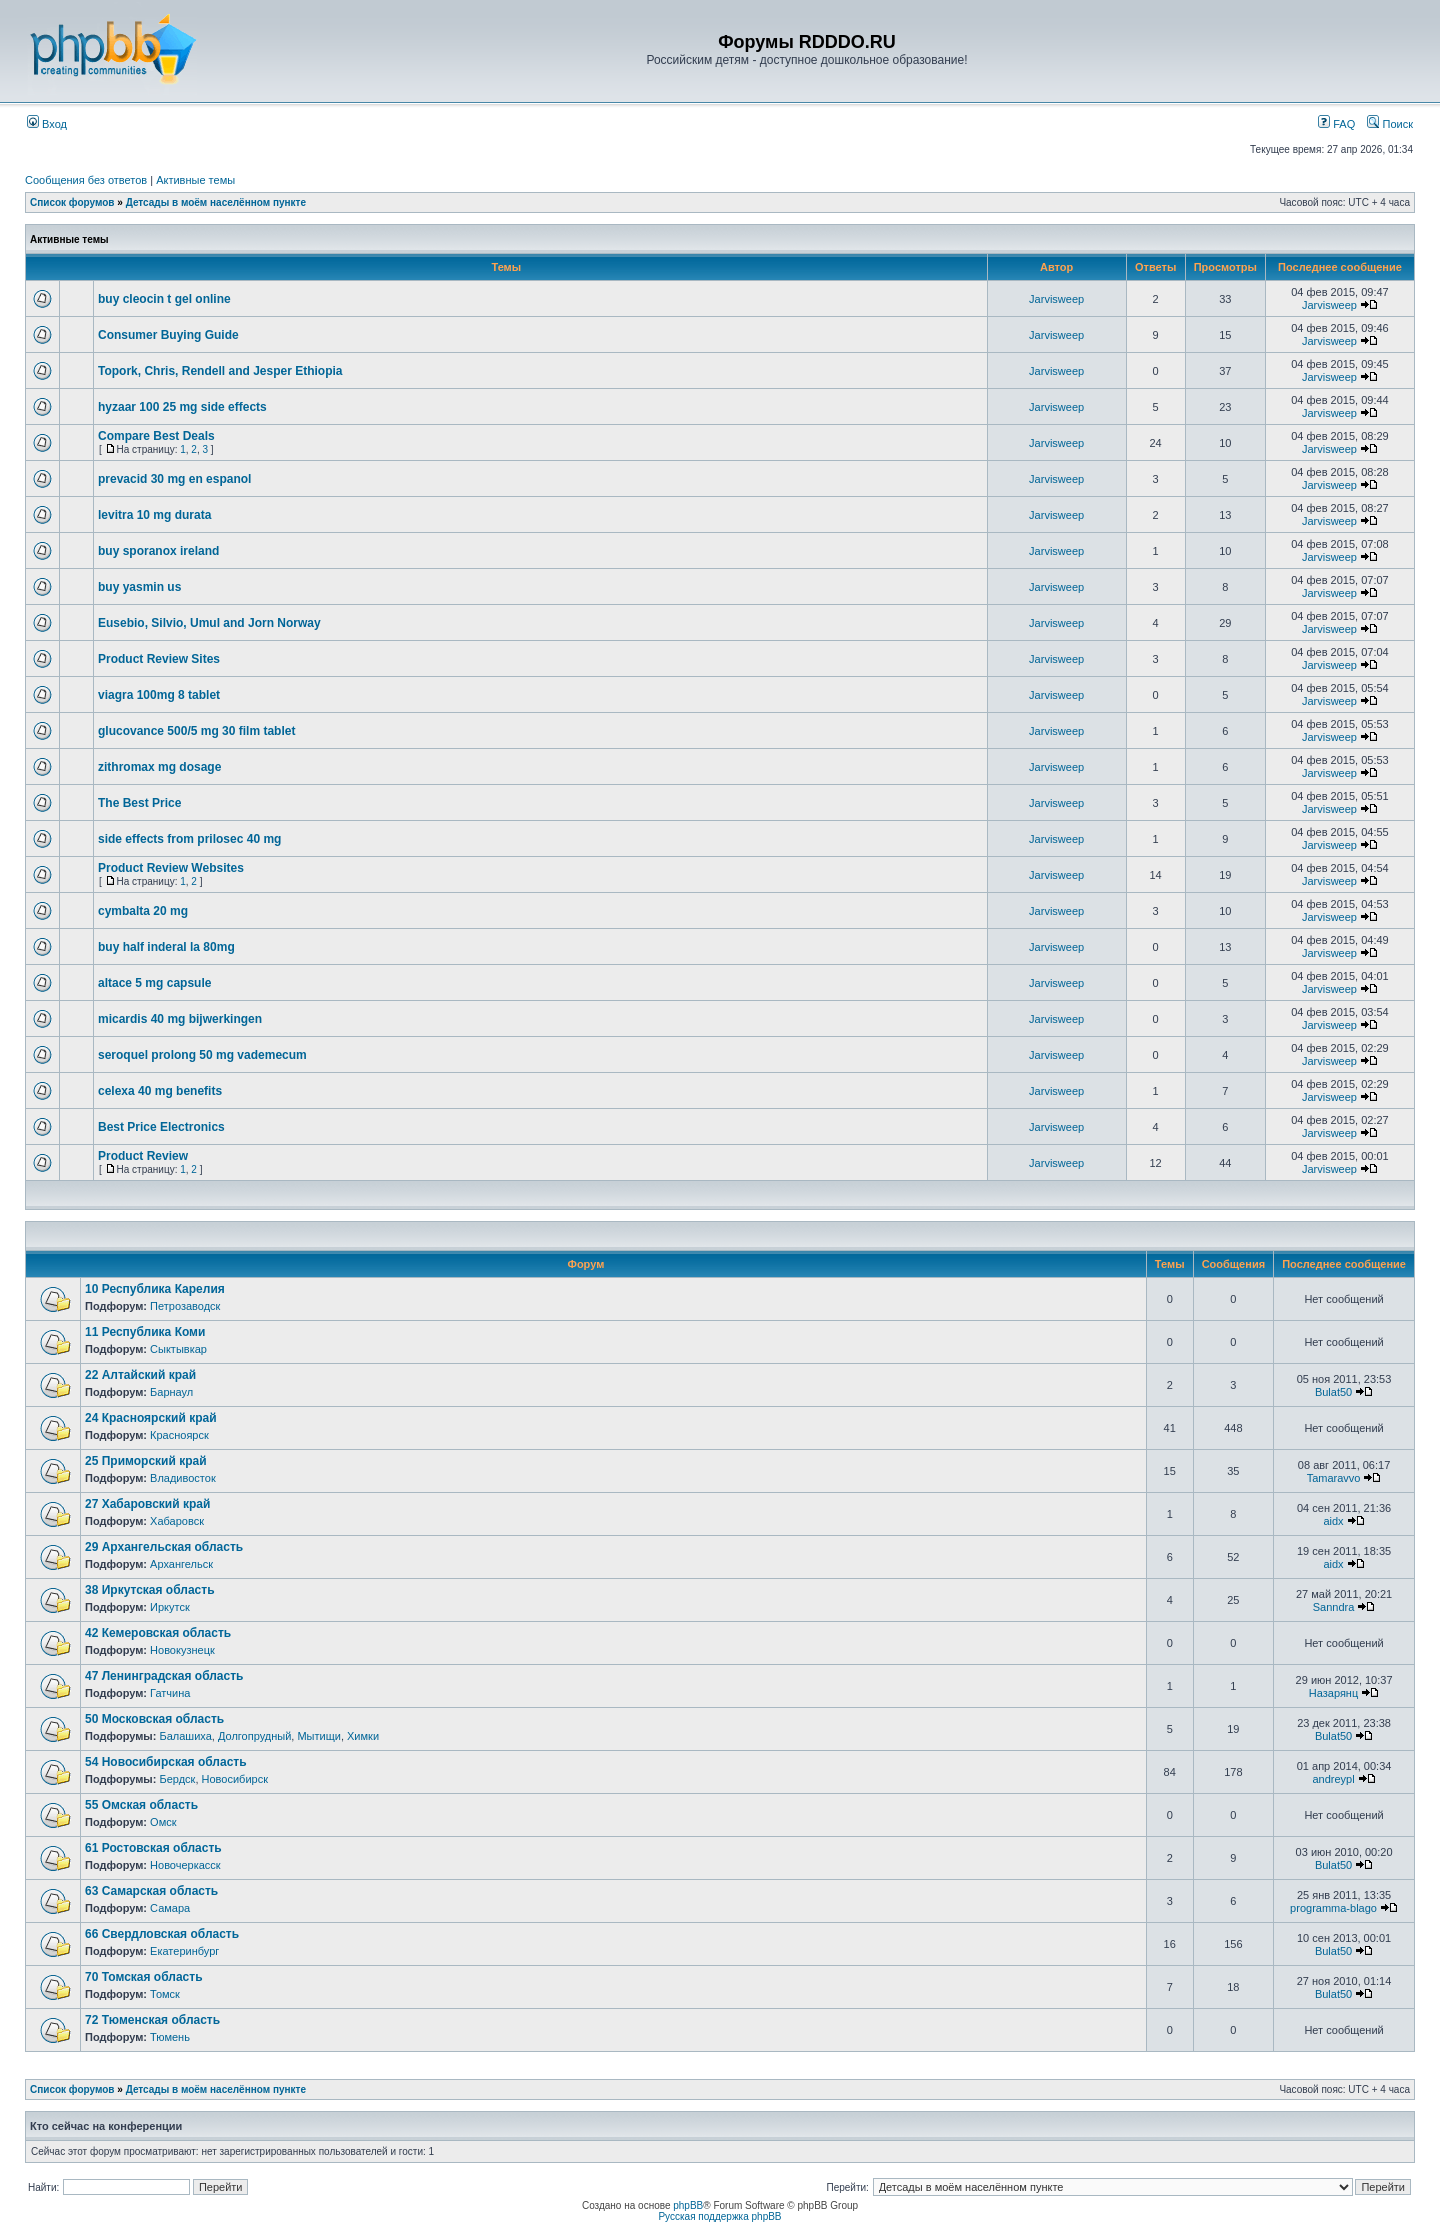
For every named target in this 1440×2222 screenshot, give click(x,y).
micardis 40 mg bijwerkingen (180, 1019)
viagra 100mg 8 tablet (159, 695)
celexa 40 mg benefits (160, 1091)
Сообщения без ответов (86, 180)
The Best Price (139, 803)
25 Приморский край (146, 1461)
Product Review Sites (159, 659)
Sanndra (1334, 1607)
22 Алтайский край (140, 1375)
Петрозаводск (185, 1306)
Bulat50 (1333, 1392)
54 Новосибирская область (166, 1762)
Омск (163, 1822)
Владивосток (183, 1478)
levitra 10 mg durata (154, 515)
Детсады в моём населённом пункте (216, 202)
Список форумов (72, 202)
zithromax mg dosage (159, 767)
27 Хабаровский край (147, 1504)
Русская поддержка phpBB (719, 2216)
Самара (170, 1908)
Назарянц (1333, 1693)
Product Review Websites (171, 868)
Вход (47, 124)
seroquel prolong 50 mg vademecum (202, 1055)
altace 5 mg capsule (154, 983)
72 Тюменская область (152, 2020)
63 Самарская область (151, 1891)
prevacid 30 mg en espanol (174, 479)
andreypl (1333, 1779)
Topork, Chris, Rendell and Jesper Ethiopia (220, 371)
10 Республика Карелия (155, 1289)
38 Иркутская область (150, 1590)
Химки (363, 1736)
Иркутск (170, 1607)
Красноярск (179, 1435)
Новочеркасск (185, 1865)
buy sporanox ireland (158, 551)
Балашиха (185, 1736)
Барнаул (171, 1392)
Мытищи (318, 1736)
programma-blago (1333, 1908)
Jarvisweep (1056, 299)
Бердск (177, 1779)
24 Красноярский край (151, 1418)
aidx (1333, 1521)
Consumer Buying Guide (168, 335)
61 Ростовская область (153, 1848)
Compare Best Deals (156, 436)
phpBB (688, 2205)
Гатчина (170, 1693)
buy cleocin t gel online (164, 299)
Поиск (1390, 124)
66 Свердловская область (162, 1934)
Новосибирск (235, 1779)
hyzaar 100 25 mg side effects (182, 407)
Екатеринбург (184, 1951)
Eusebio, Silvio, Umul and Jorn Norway (209, 623)
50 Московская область (154, 1719)
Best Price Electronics (161, 1127)
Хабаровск (177, 1521)
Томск (165, 1994)
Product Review (143, 1156)
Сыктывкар (178, 1349)
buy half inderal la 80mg (166, 947)
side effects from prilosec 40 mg (189, 839)
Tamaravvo (1334, 1478)
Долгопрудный (254, 1736)
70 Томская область (144, 1977)
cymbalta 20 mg (143, 911)
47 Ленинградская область (164, 1676)
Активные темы (195, 180)
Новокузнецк (182, 1650)
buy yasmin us (139, 587)
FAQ (1336, 124)
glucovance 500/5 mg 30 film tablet (196, 731)
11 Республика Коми (145, 1332)
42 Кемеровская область (158, 1633)
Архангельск (181, 1564)
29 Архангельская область (164, 1547)
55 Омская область (141, 1805)
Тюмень (170, 2037)
